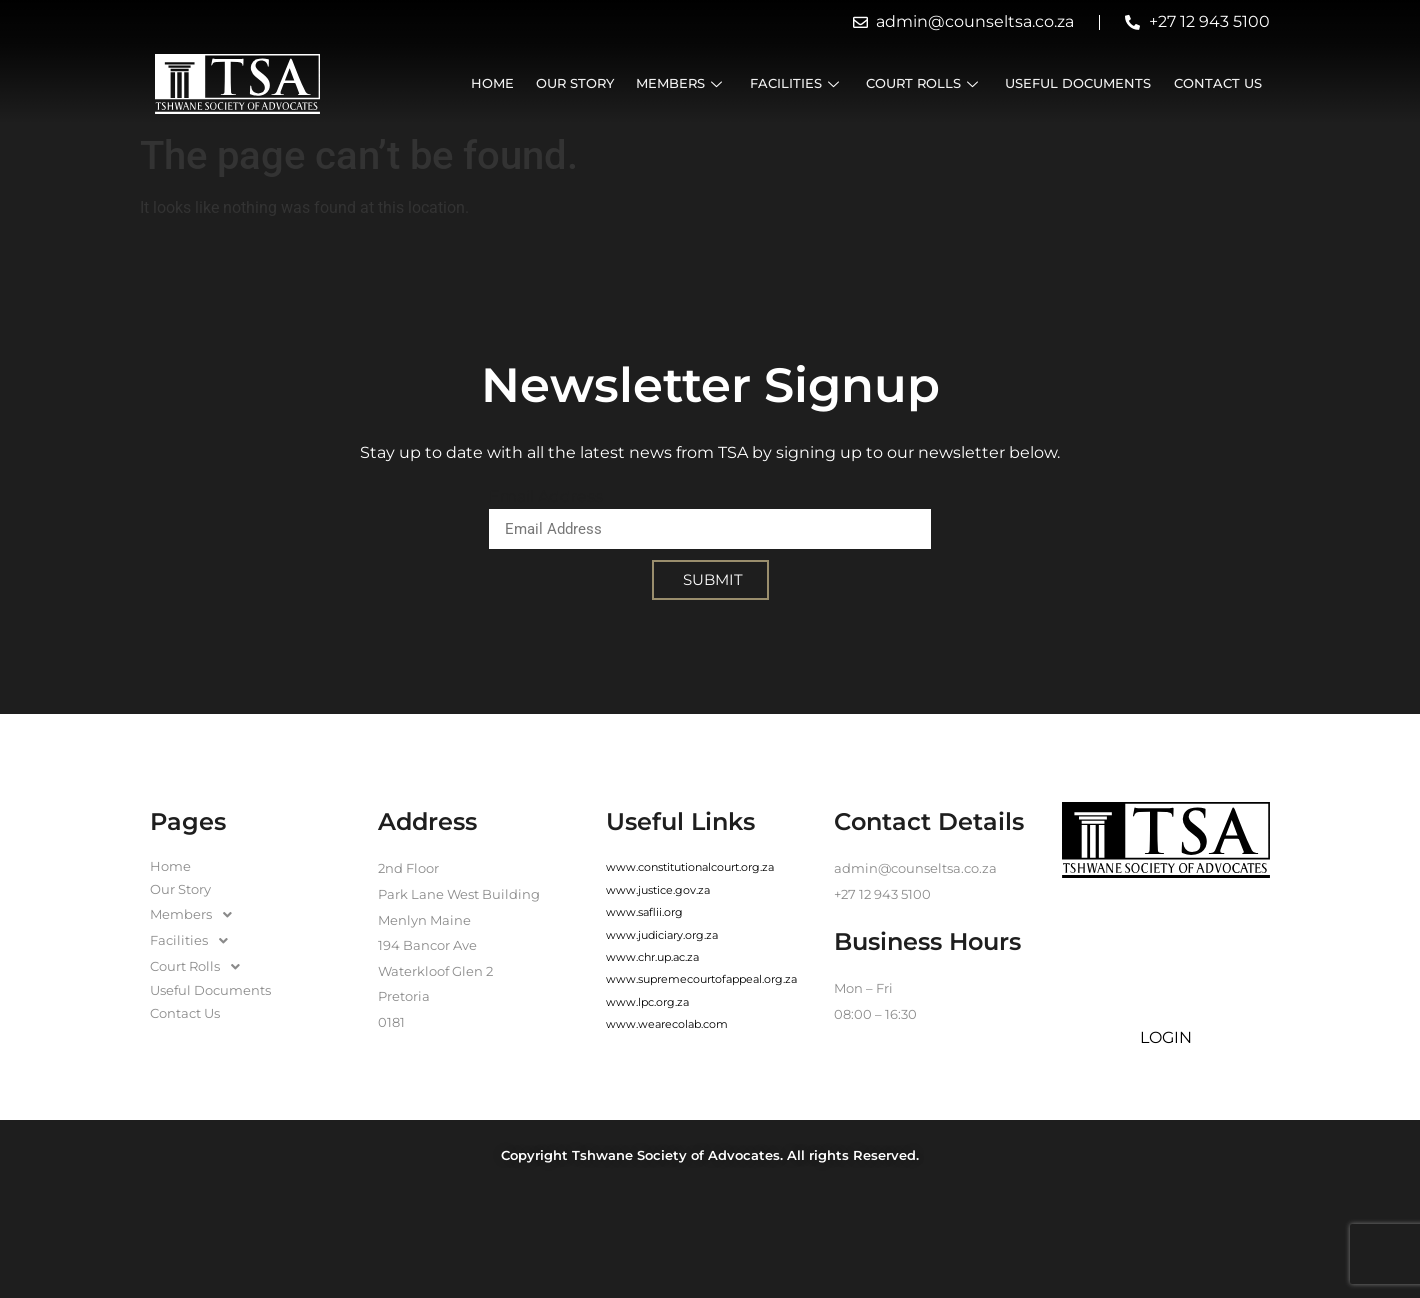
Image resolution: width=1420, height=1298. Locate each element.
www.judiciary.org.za (662, 935)
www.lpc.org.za (647, 1002)
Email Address (546, 496)
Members (698, 83)
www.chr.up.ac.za (652, 957)
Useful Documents (1085, 83)
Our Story (595, 83)
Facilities (810, 83)
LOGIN (1166, 1037)
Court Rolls (934, 83)
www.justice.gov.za (658, 890)
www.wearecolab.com (667, 1024)
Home (515, 83)
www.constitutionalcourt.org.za (690, 867)
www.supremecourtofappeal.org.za (701, 979)
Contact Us (1221, 83)
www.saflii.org (644, 912)
